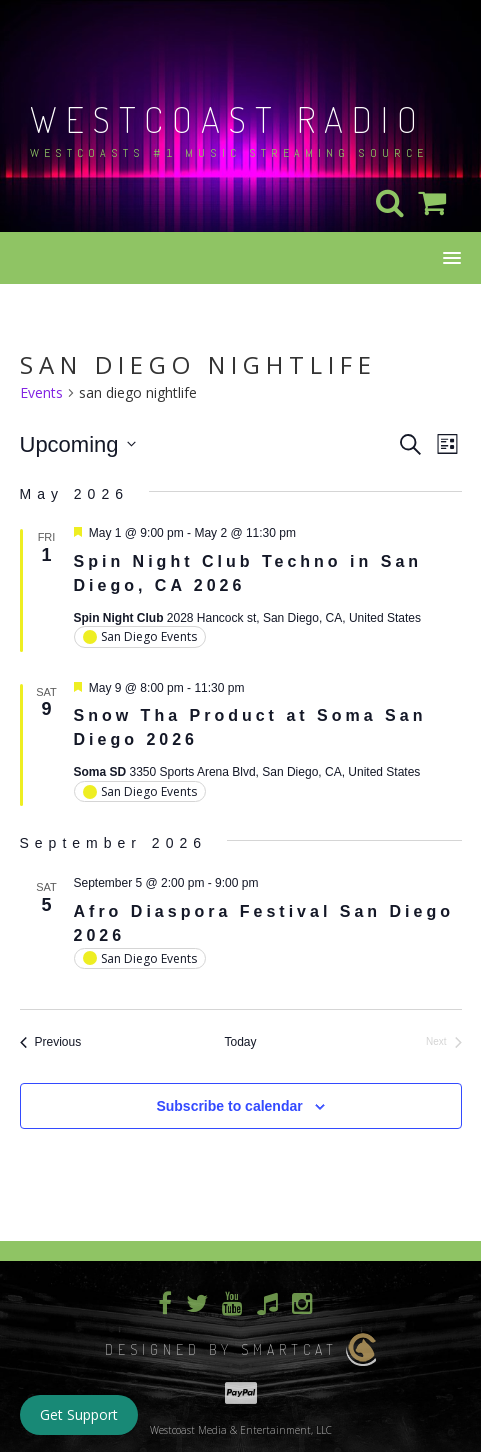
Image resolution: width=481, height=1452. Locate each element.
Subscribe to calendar (229, 1106)
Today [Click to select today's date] (240, 1042)
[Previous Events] (51, 1042)
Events (41, 392)
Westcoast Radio (228, 119)
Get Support (79, 1414)
